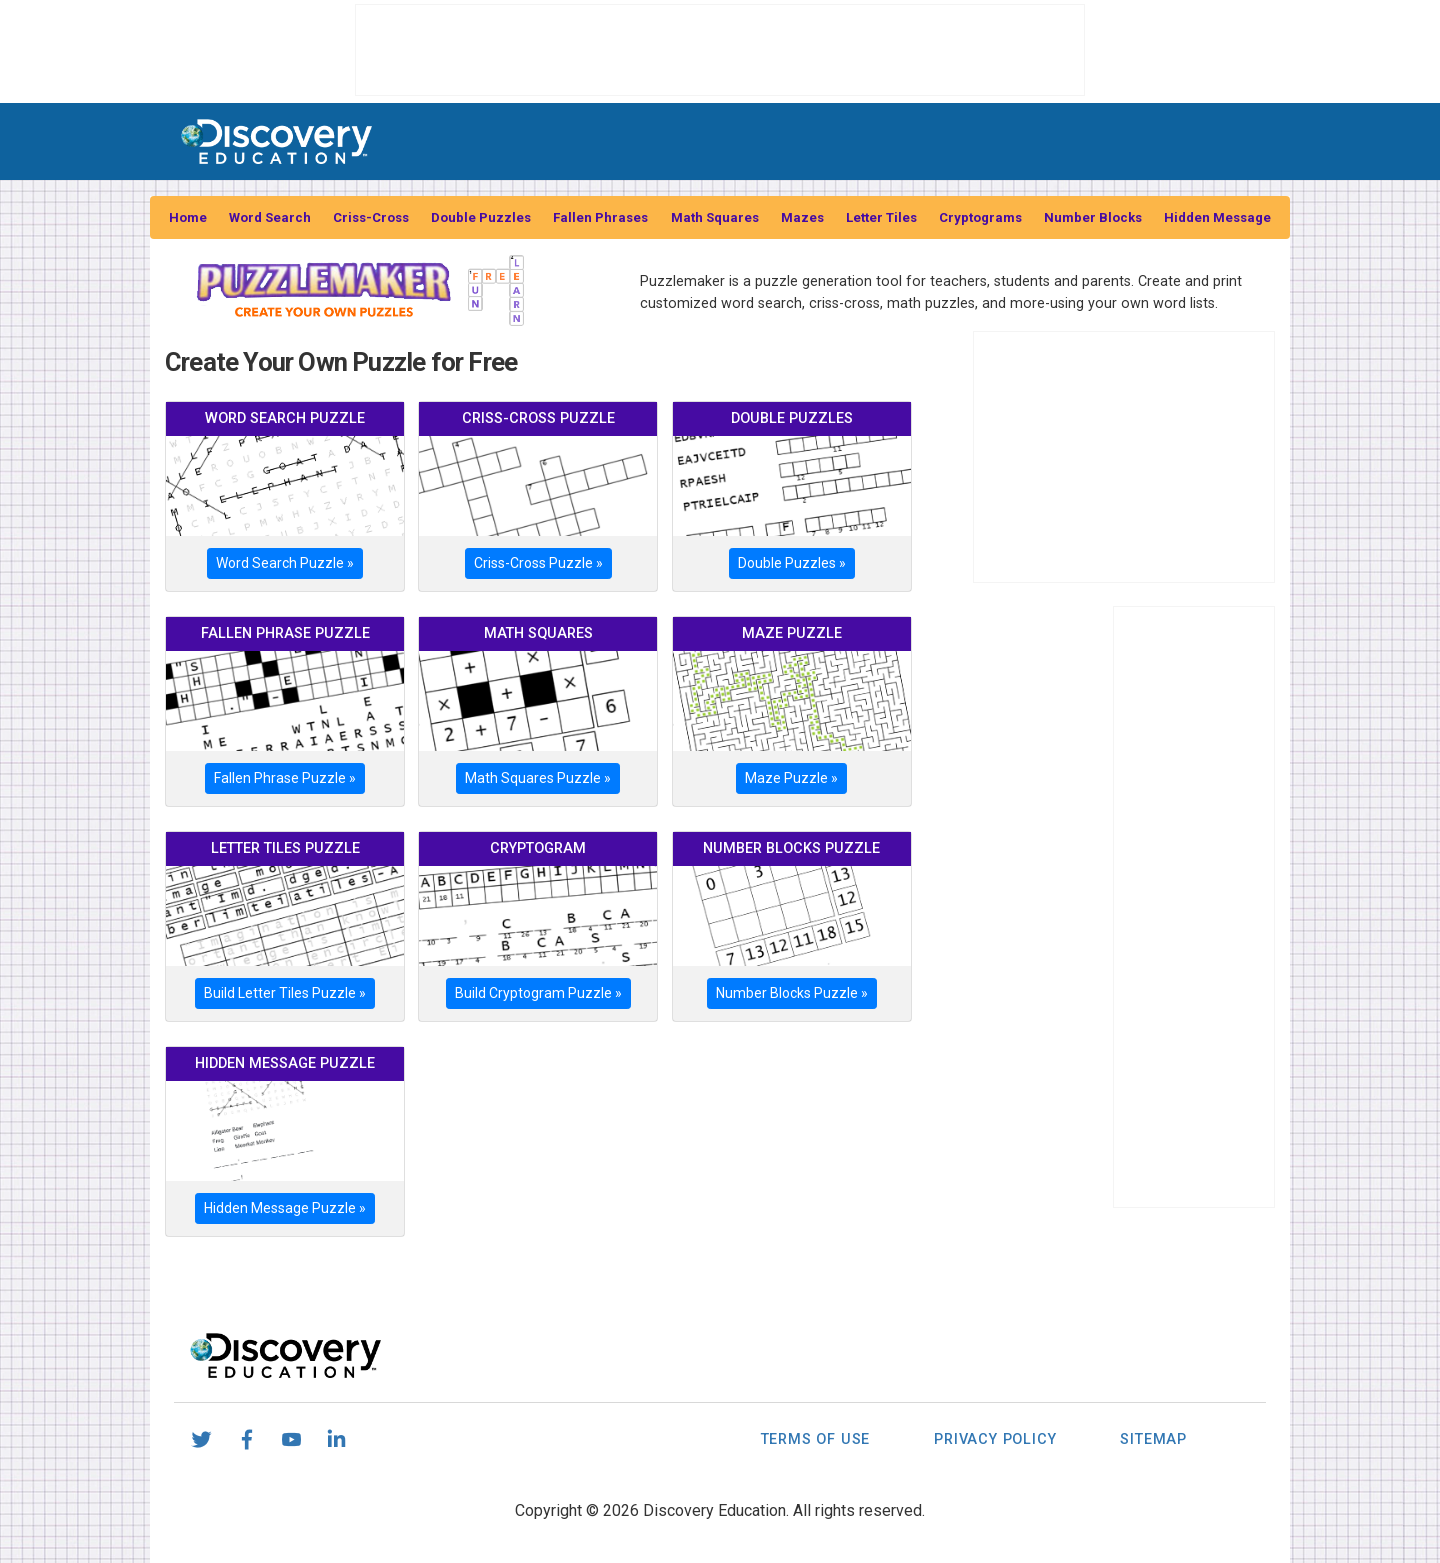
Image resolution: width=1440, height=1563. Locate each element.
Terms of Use (816, 1439)
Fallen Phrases (600, 217)
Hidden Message (1217, 217)
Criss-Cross (371, 217)
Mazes (802, 217)
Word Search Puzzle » (285, 563)
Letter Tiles (881, 217)
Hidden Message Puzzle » (285, 1208)
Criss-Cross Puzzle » (538, 563)
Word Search (270, 217)
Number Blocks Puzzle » (792, 993)
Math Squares (715, 217)
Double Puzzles (481, 217)
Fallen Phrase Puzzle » (285, 778)
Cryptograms (980, 217)
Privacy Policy (995, 1439)
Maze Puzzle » (791, 778)
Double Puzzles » (792, 563)
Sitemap (1153, 1439)
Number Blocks (1093, 217)
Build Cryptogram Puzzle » (538, 993)
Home (188, 217)
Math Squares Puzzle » (538, 778)
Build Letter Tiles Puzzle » (285, 993)
